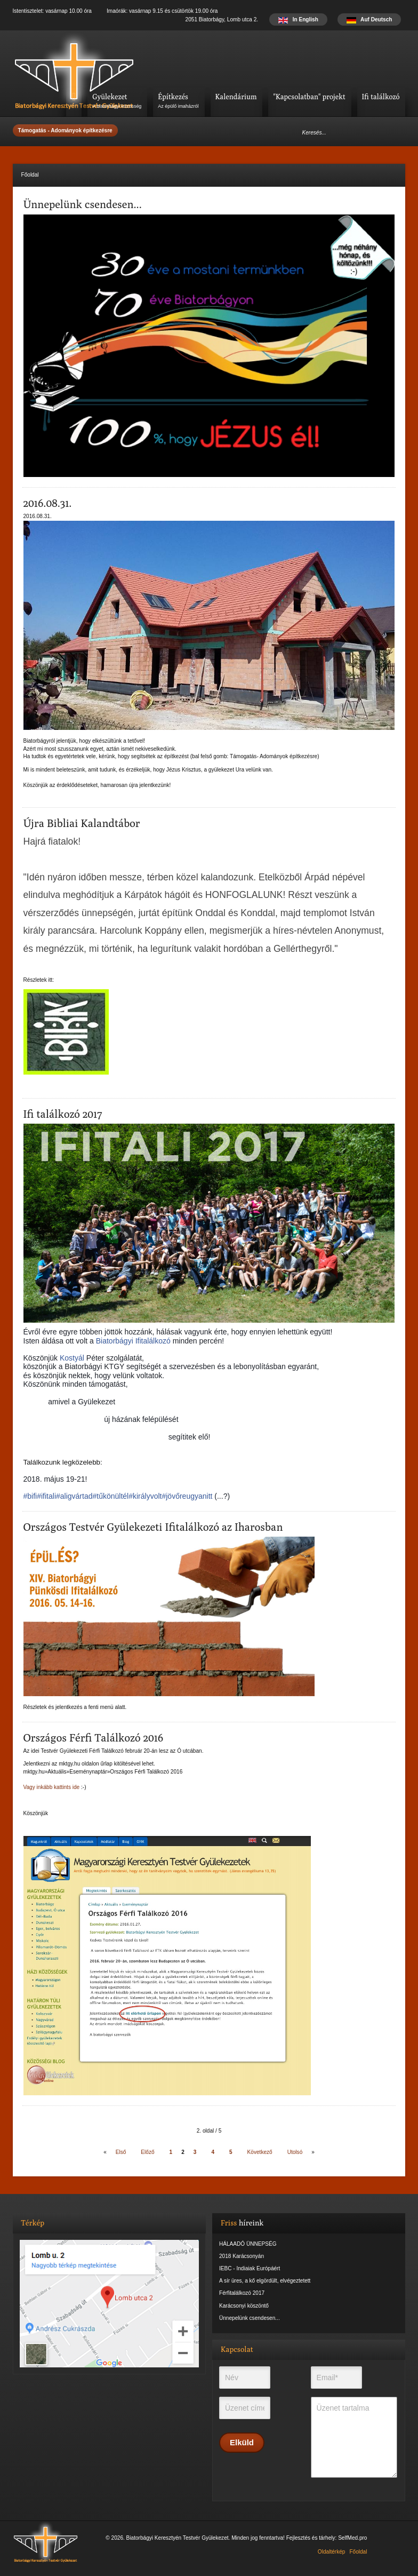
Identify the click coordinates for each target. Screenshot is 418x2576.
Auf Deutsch (369, 19)
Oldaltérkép (331, 2552)
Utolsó (295, 2152)
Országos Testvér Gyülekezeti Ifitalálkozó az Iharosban (153, 1527)
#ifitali (46, 1496)
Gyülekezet (109, 96)
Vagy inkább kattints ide (51, 1787)
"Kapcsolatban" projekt (309, 96)
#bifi (30, 1496)
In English (298, 19)
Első (121, 2152)
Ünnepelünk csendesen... (82, 204)
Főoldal (358, 2552)
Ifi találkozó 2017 (62, 1114)
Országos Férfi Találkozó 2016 (93, 1737)
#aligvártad (74, 1496)
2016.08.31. (47, 503)
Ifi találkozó (381, 96)
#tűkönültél (111, 1496)
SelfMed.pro (352, 2538)
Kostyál (72, 1358)
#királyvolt (145, 1496)
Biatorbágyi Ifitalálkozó (133, 1341)
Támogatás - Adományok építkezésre (65, 130)
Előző (147, 2152)
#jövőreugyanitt (187, 1496)
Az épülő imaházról (178, 106)
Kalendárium (236, 96)
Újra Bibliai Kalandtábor (81, 823)
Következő (259, 2152)
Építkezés (173, 96)
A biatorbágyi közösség (116, 106)
